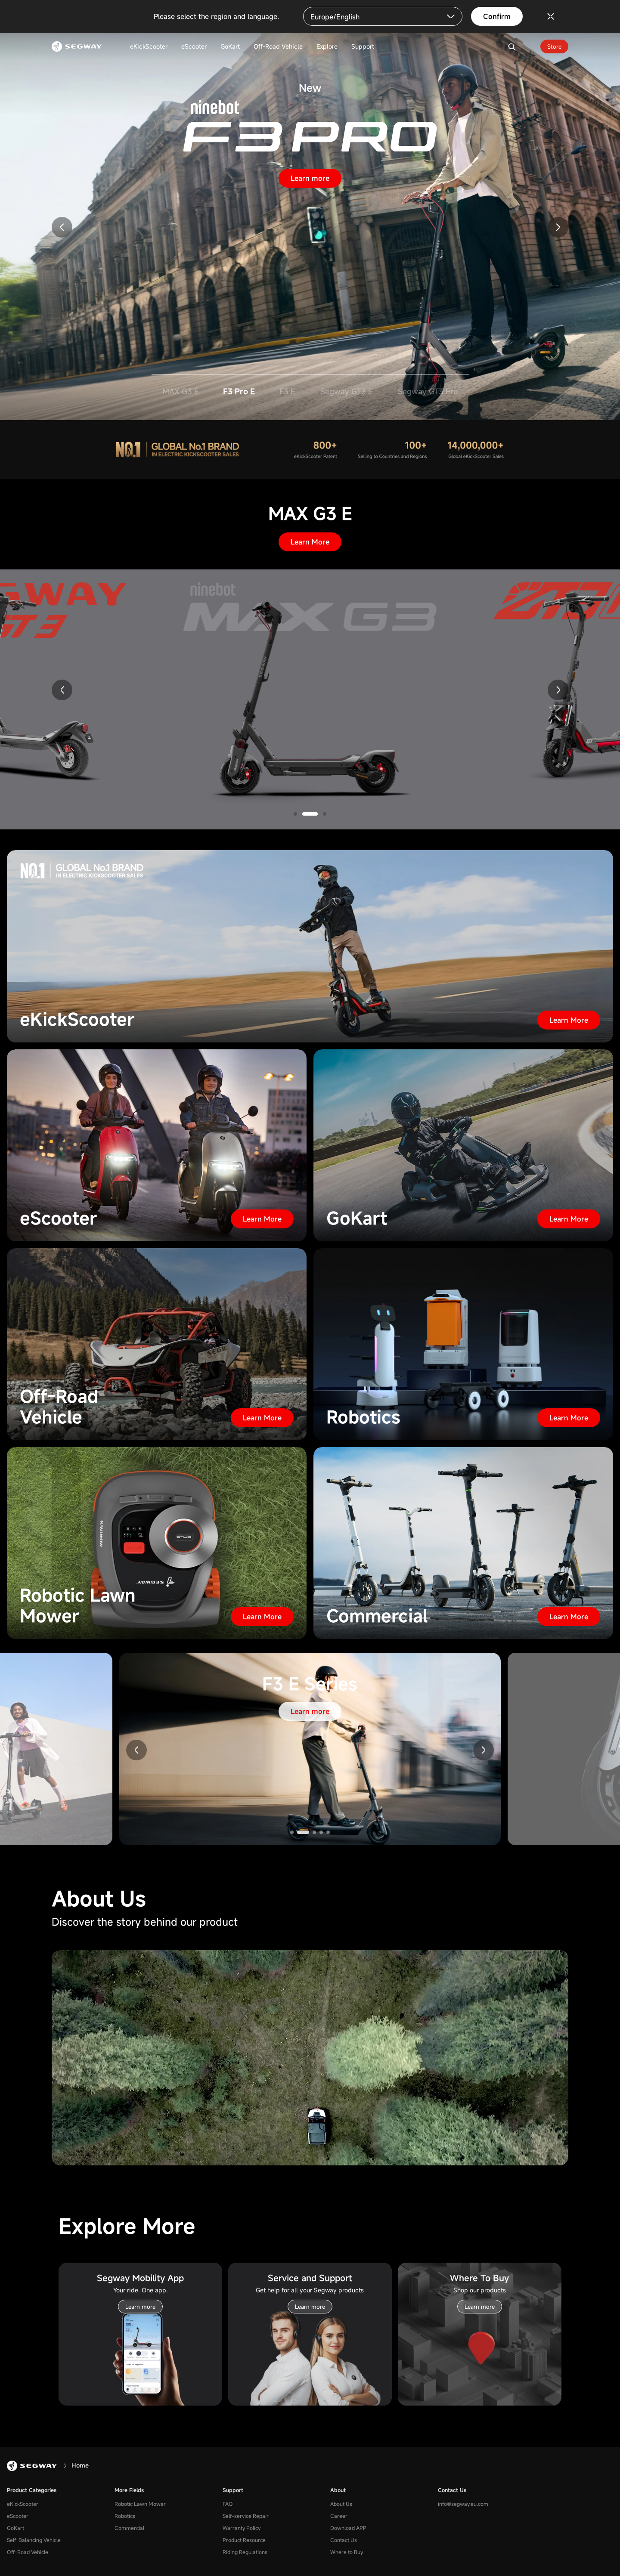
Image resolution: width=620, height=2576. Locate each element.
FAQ (228, 2503)
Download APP (348, 2527)
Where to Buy (346, 2551)
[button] (62, 227)
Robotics (125, 2515)
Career (338, 2515)
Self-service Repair (246, 2515)
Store (554, 46)
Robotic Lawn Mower (140, 2503)
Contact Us (343, 2539)
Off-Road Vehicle (27, 2551)
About (338, 2489)
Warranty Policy (241, 2527)
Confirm (497, 16)
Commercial (129, 2527)
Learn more (310, 178)
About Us (341, 2503)
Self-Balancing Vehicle (34, 2539)
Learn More (310, 542)
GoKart (15, 2527)
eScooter (17, 2515)
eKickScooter (22, 2503)
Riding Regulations (245, 2551)
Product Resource (244, 2539)
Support (233, 2489)
